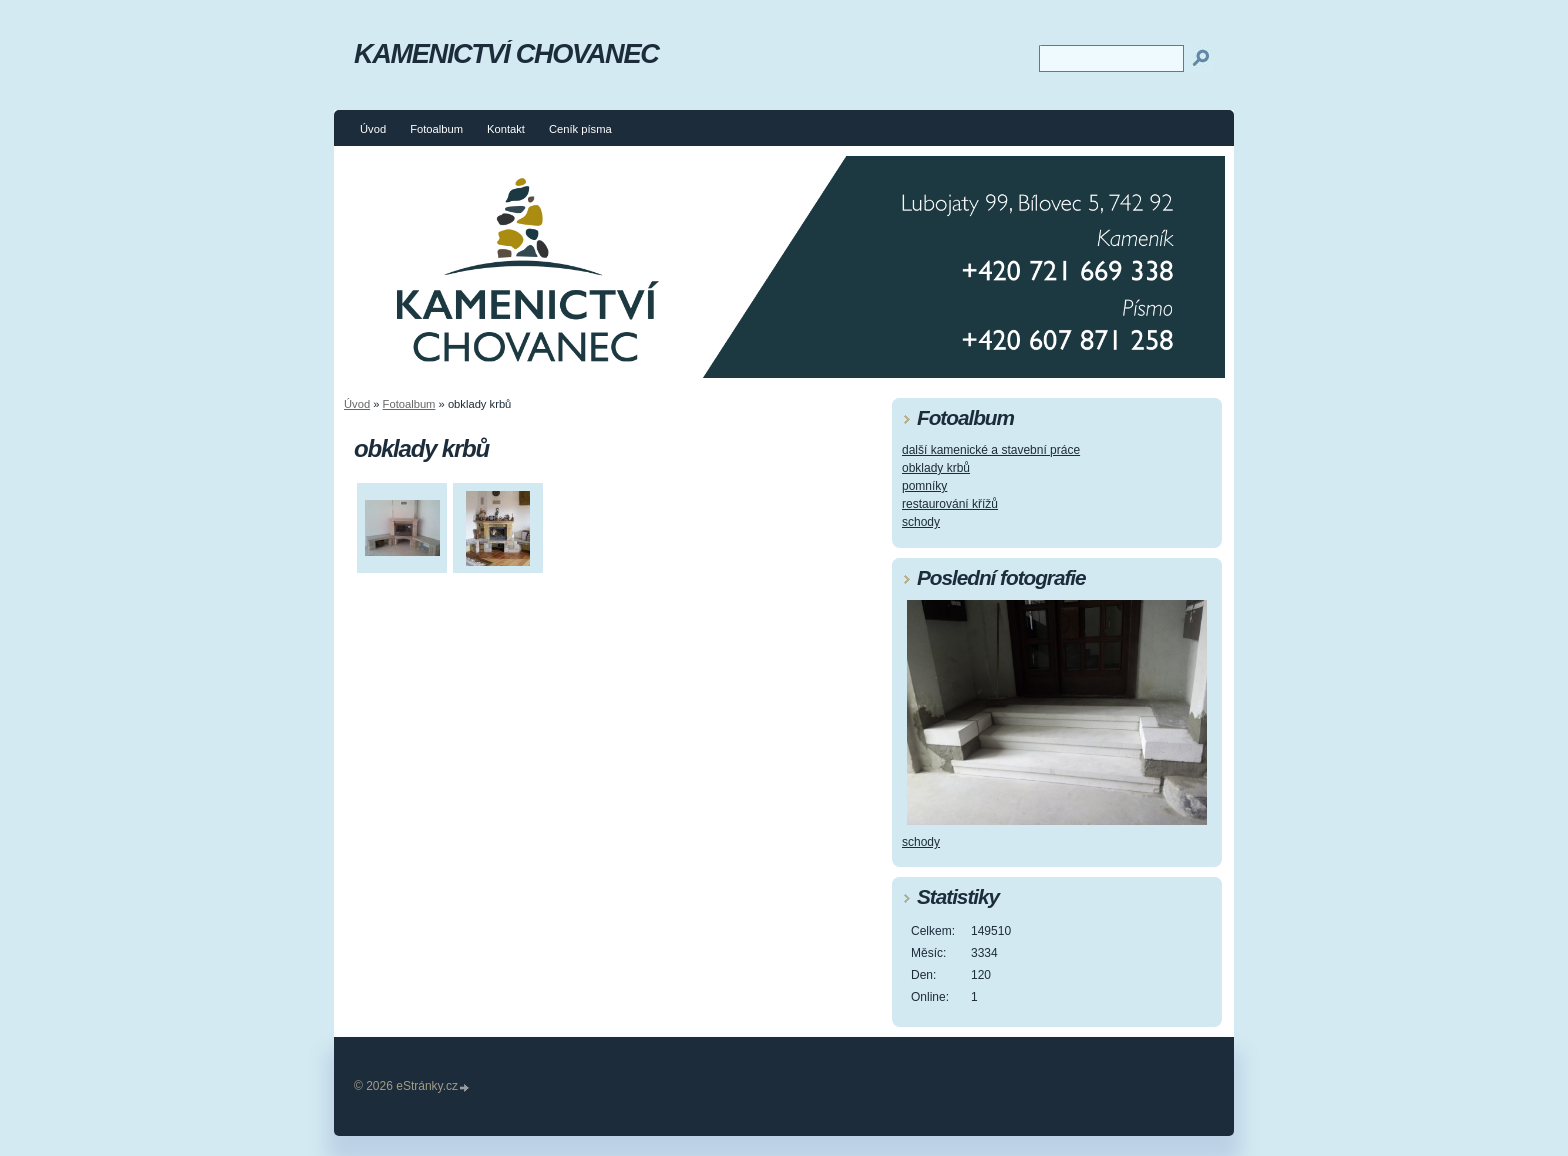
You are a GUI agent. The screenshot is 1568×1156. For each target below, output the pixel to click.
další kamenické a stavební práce (991, 450)
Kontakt (506, 129)
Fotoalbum (436, 129)
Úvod (373, 129)
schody (921, 522)
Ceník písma (580, 129)
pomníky (924, 486)
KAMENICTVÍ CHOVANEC (506, 53)
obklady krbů (936, 468)
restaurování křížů (950, 504)
